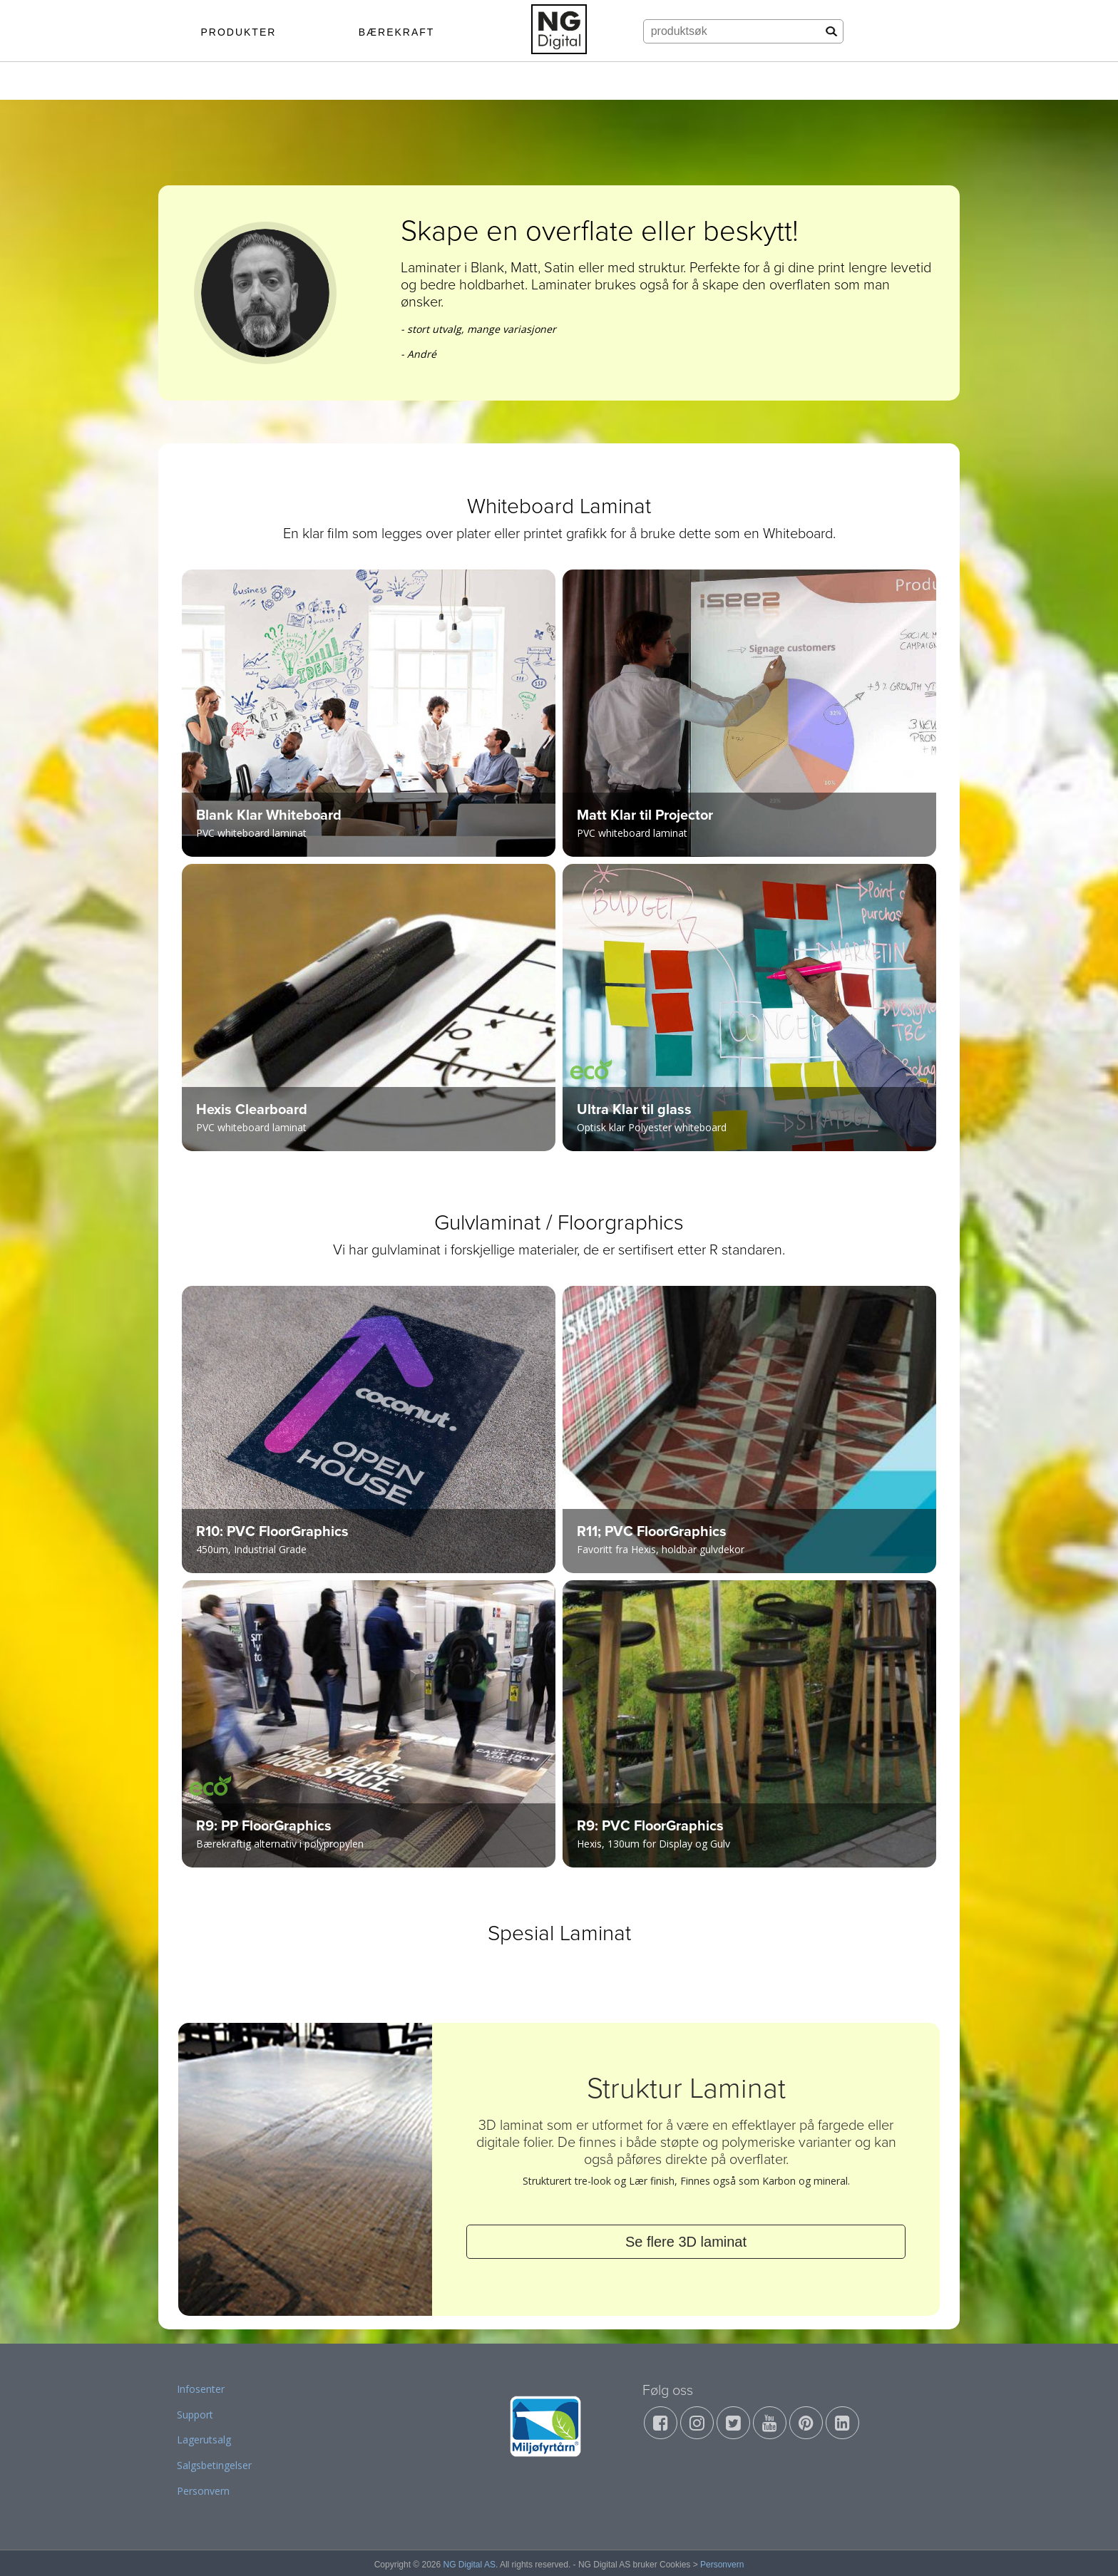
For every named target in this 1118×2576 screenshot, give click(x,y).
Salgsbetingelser (214, 2465)
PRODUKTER (238, 32)
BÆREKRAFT (397, 32)
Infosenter (201, 2389)
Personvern (203, 2491)
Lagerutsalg (204, 2439)
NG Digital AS (469, 2565)
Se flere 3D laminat (686, 2242)
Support (195, 2414)
